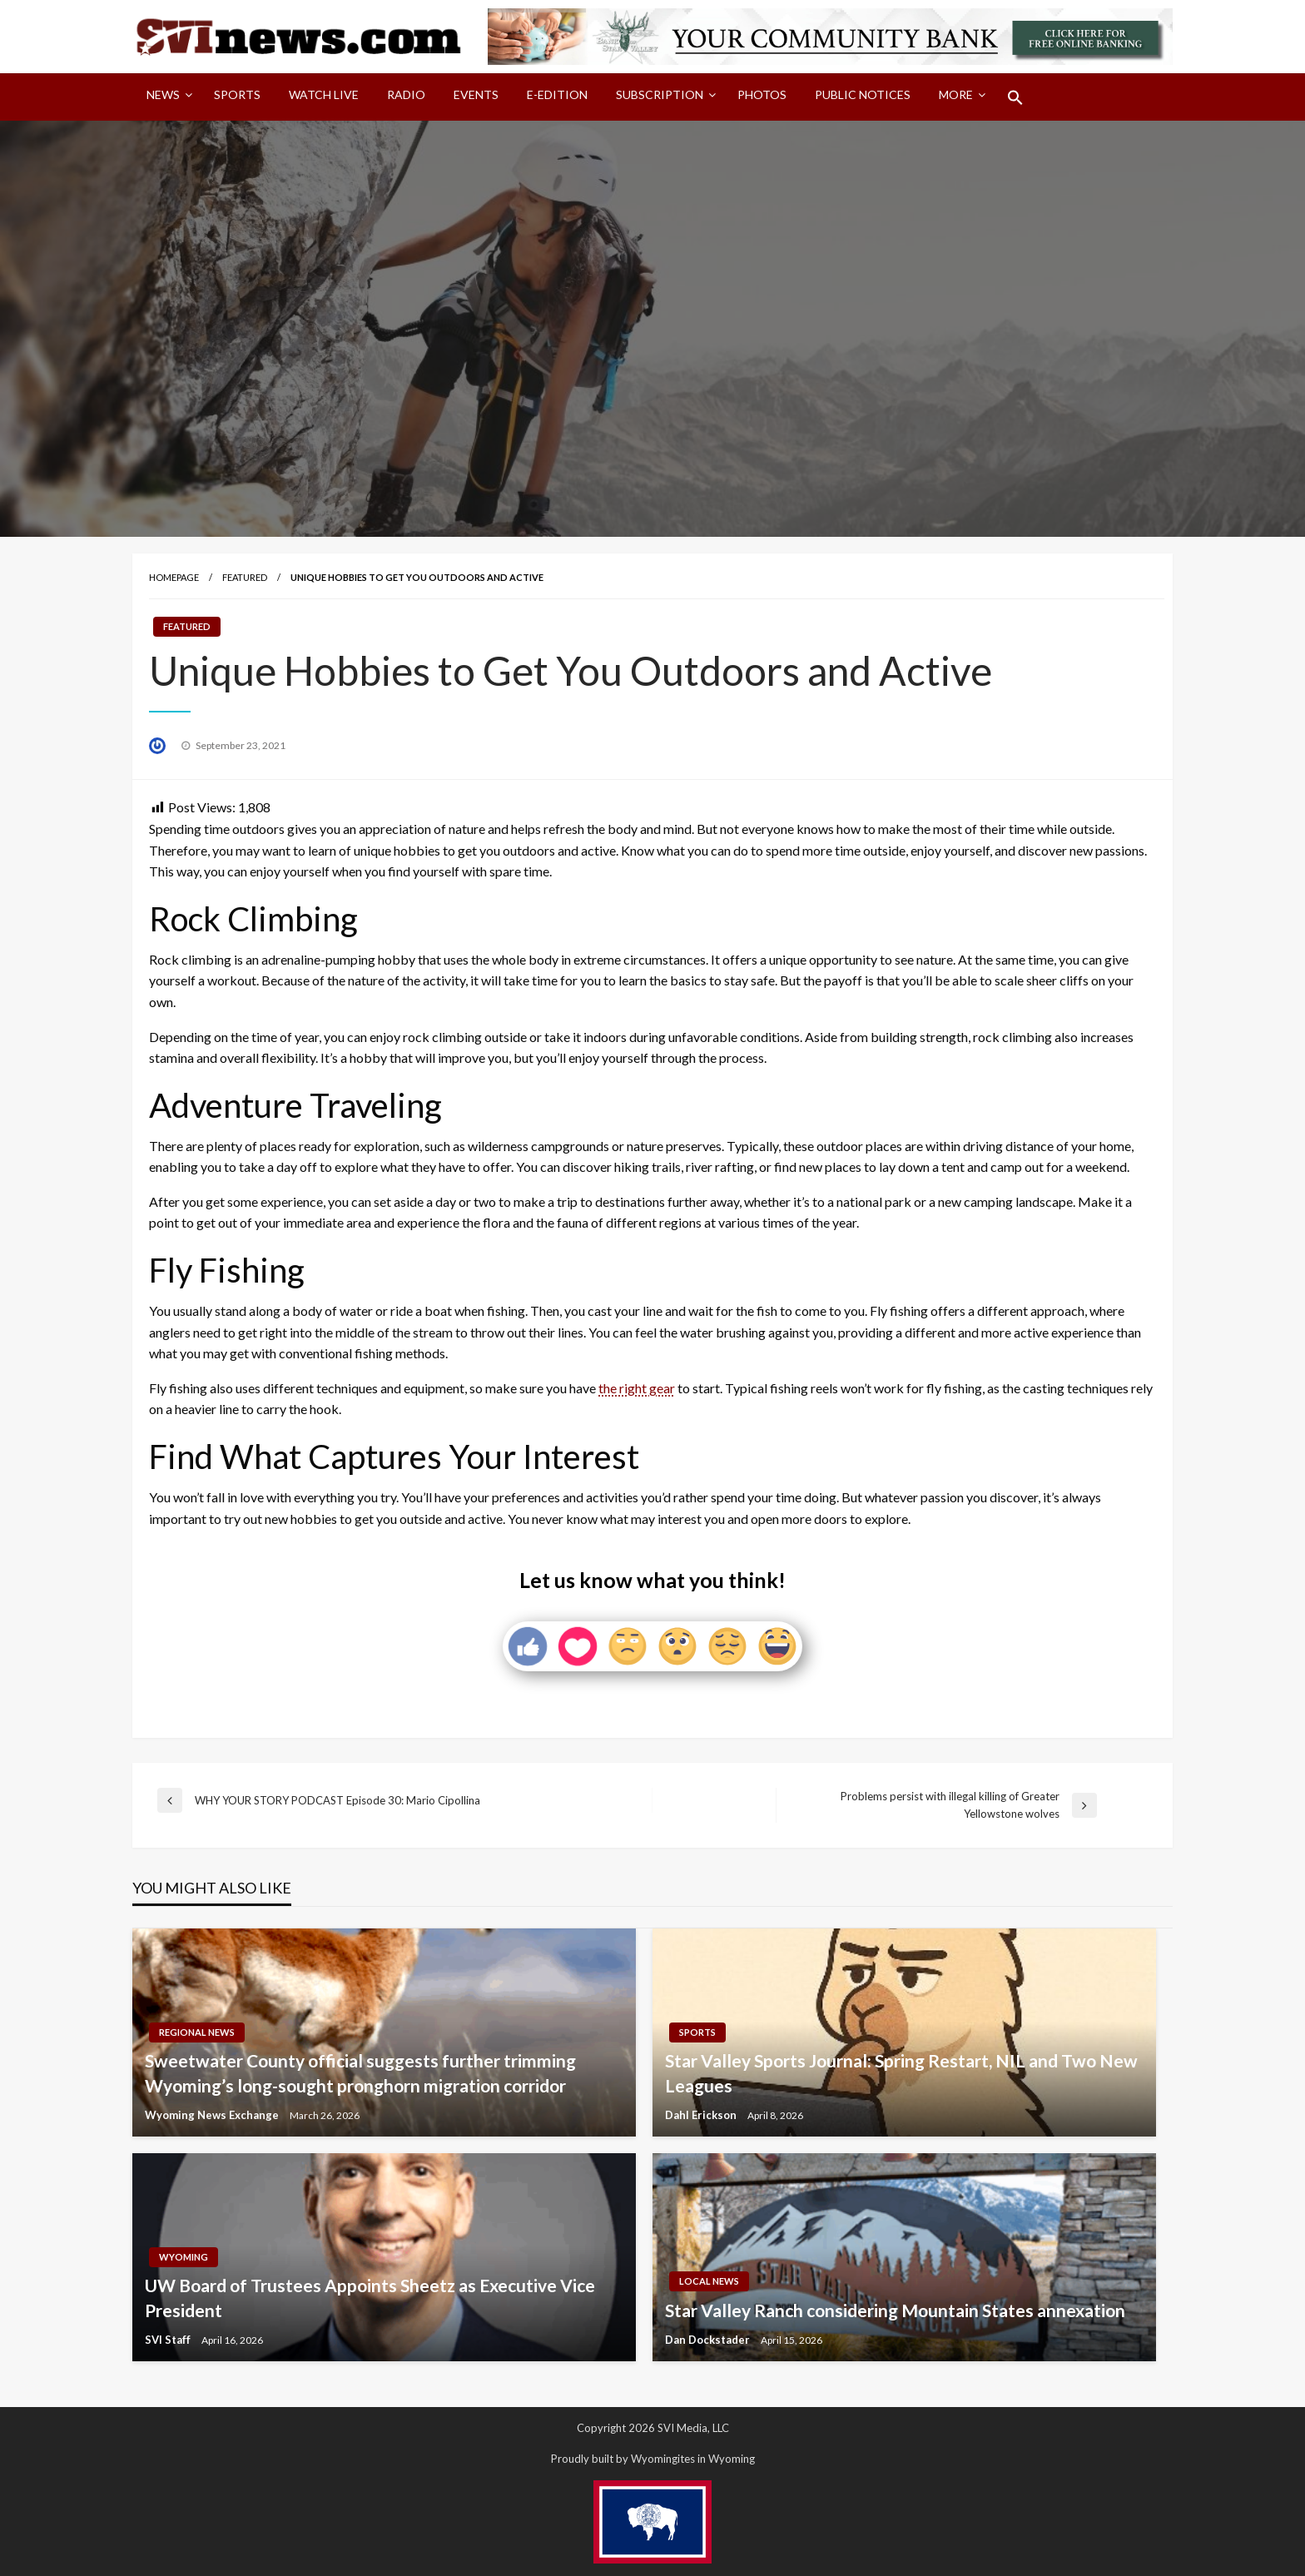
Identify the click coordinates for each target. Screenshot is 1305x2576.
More (956, 94)
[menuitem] (166, 97)
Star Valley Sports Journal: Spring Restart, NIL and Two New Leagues (901, 2072)
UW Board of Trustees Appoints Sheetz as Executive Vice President (370, 2297)
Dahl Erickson (702, 2115)
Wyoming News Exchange (213, 2115)
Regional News (197, 2032)
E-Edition (557, 94)
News (163, 94)
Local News (709, 2281)
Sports (237, 94)
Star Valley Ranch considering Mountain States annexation (895, 2310)
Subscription (659, 94)
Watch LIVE (324, 94)
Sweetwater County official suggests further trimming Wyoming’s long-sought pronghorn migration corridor (360, 2072)
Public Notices (863, 94)
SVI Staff (169, 2339)
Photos (761, 94)
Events (476, 94)
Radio (406, 94)
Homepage (174, 577)
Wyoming (183, 2256)
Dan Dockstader (708, 2339)
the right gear (636, 1388)
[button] (1015, 97)
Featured (244, 577)
